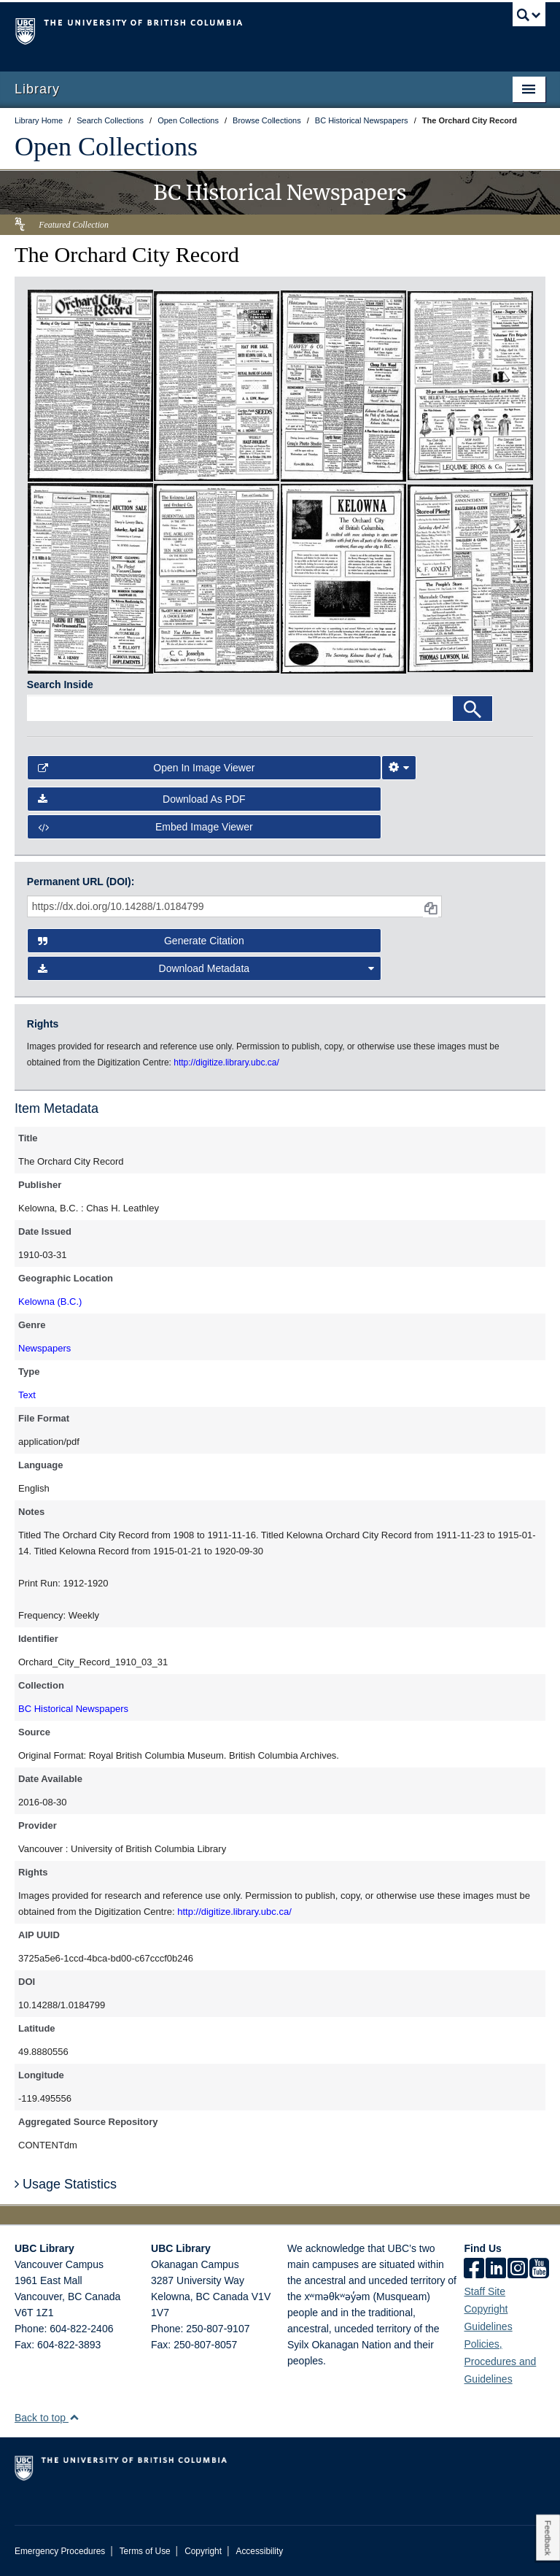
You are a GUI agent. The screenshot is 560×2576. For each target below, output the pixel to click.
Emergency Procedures (60, 2551)
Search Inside (60, 684)
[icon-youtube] (539, 2269)
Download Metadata (206, 968)
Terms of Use (145, 2551)
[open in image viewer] (90, 384)
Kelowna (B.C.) (50, 1301)
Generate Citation (141, 940)
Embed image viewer (145, 827)
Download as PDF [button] (142, 799)
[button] (74, 2417)
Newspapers (44, 1348)
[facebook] (474, 2269)
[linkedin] (496, 2269)
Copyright (203, 2551)
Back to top (47, 2417)
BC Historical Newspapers (73, 1708)
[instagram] (518, 2269)
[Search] (472, 708)
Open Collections (106, 146)
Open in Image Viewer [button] (146, 768)
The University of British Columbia (240, 30)
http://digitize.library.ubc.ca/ (234, 1911)
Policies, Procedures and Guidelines (500, 2361)
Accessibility (259, 2551)
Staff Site (484, 2291)
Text (27, 1394)
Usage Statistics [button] (66, 2184)
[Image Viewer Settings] (398, 767)
